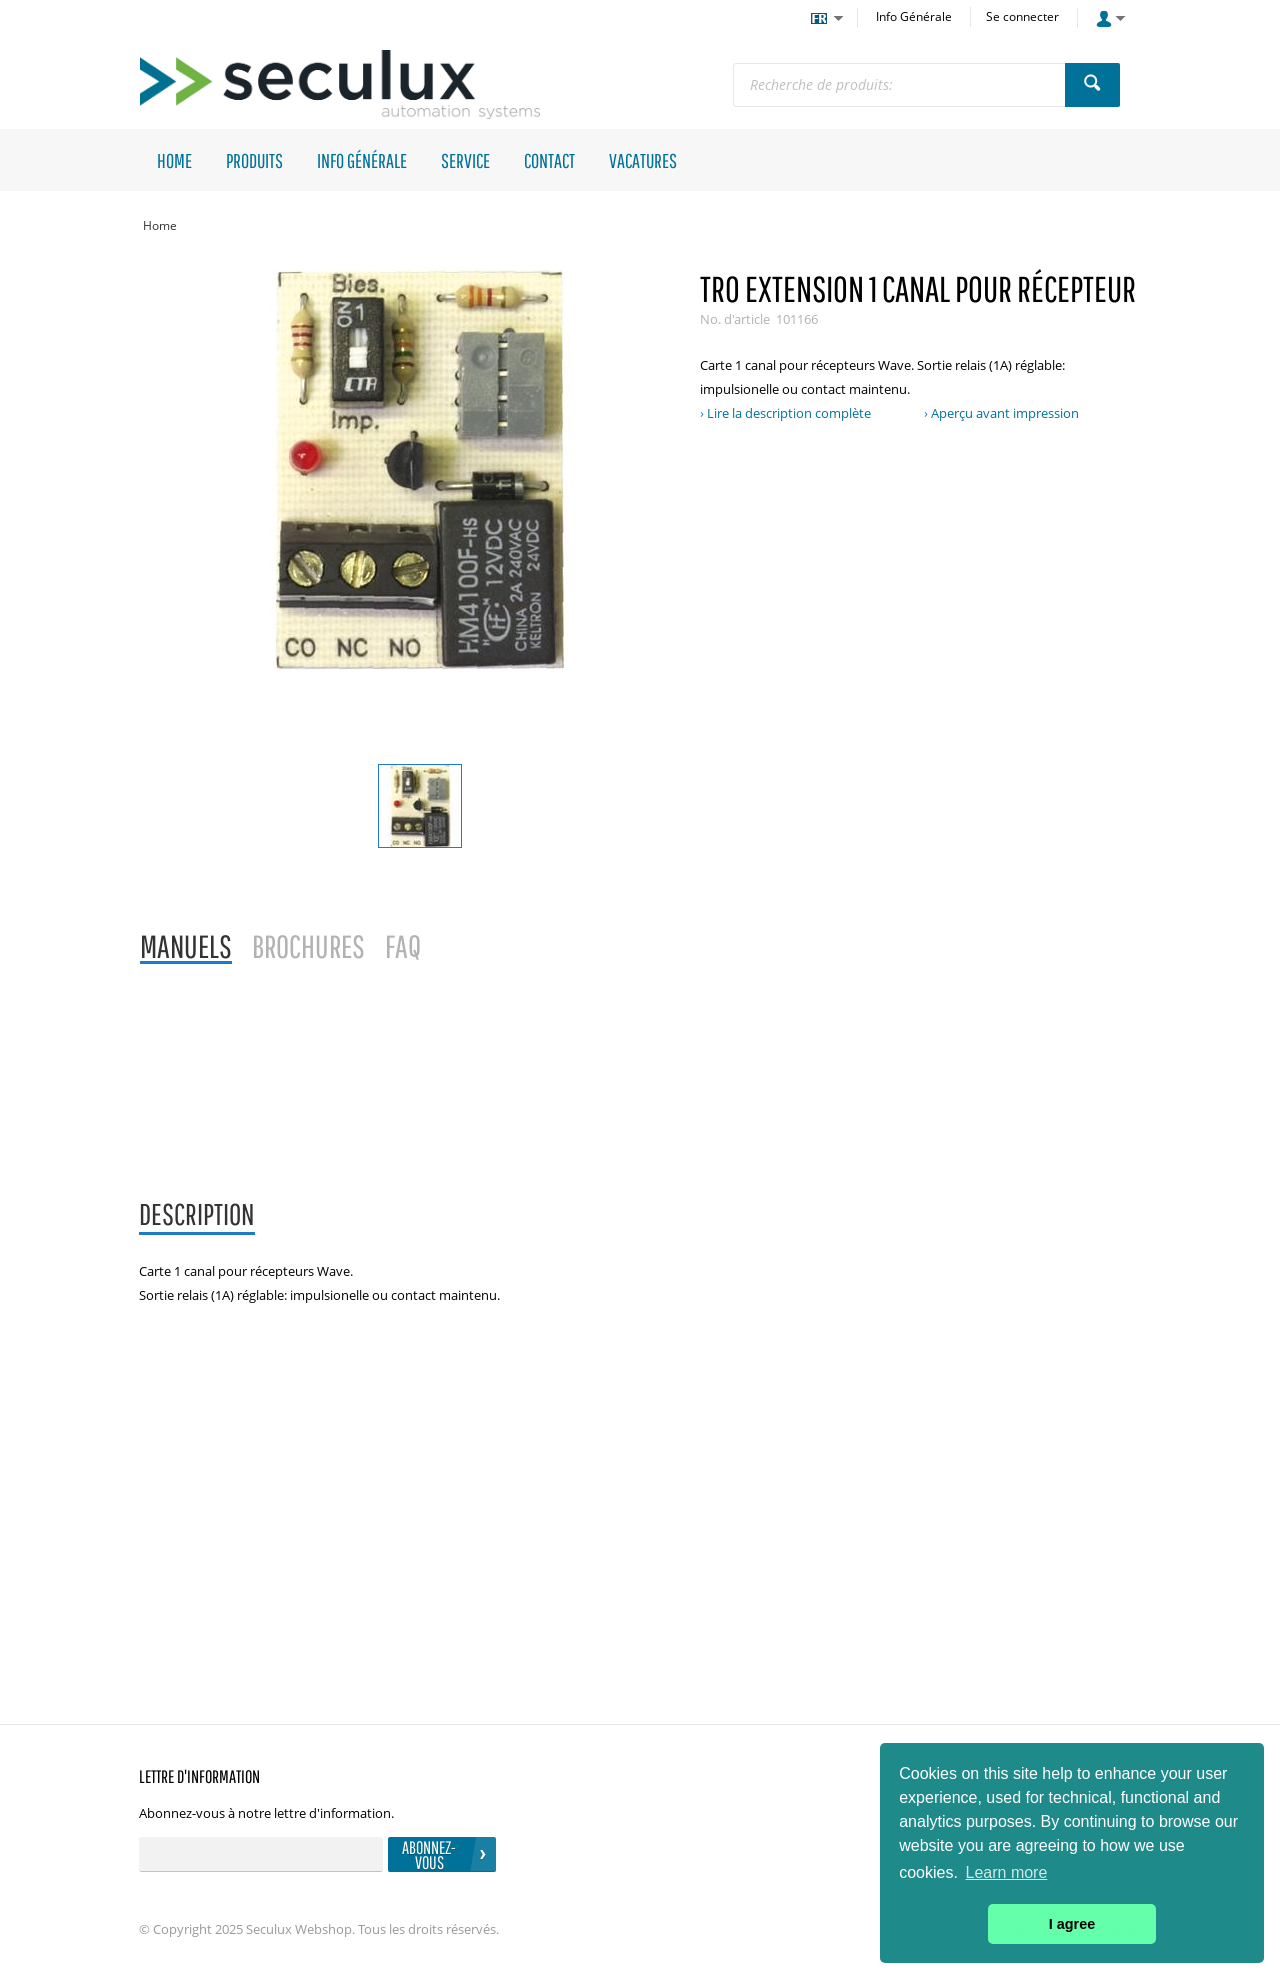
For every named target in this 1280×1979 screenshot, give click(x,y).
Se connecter (1022, 16)
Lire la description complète (789, 413)
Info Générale (914, 16)
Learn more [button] (1007, 1872)
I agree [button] (1072, 1924)
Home (160, 225)
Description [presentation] (197, 1213)
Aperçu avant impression (1005, 413)
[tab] (197, 1215)
